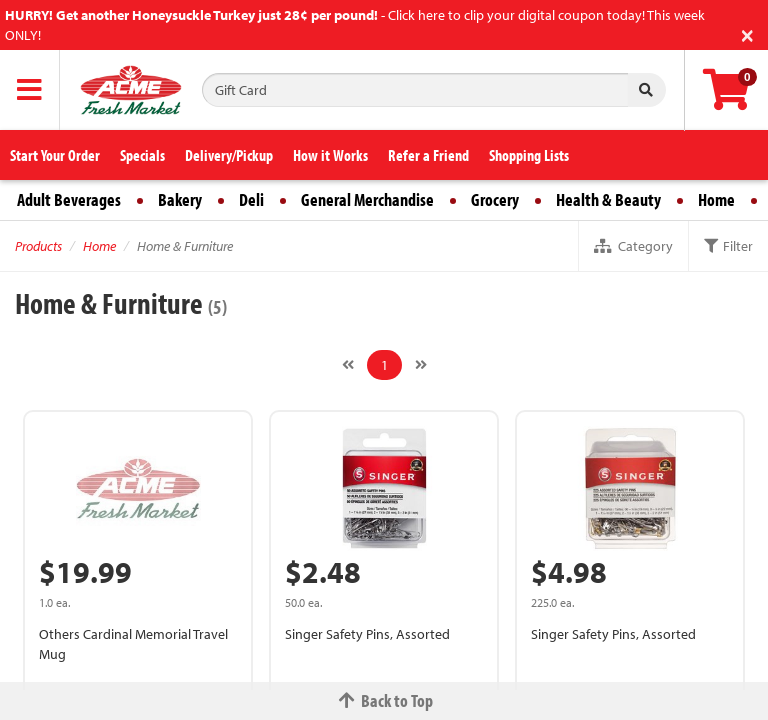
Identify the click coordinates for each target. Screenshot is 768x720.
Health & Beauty (608, 199)
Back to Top (384, 700)
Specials (142, 155)
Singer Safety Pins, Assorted (367, 634)
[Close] (747, 33)
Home (716, 199)
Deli (251, 199)
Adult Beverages (69, 199)
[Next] (421, 365)
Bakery (180, 199)
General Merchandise (367, 199)
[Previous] (348, 365)
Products (38, 246)
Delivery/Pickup (229, 155)
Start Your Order (55, 155)
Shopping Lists (529, 155)
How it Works (330, 155)
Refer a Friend (428, 155)
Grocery (495, 199)
